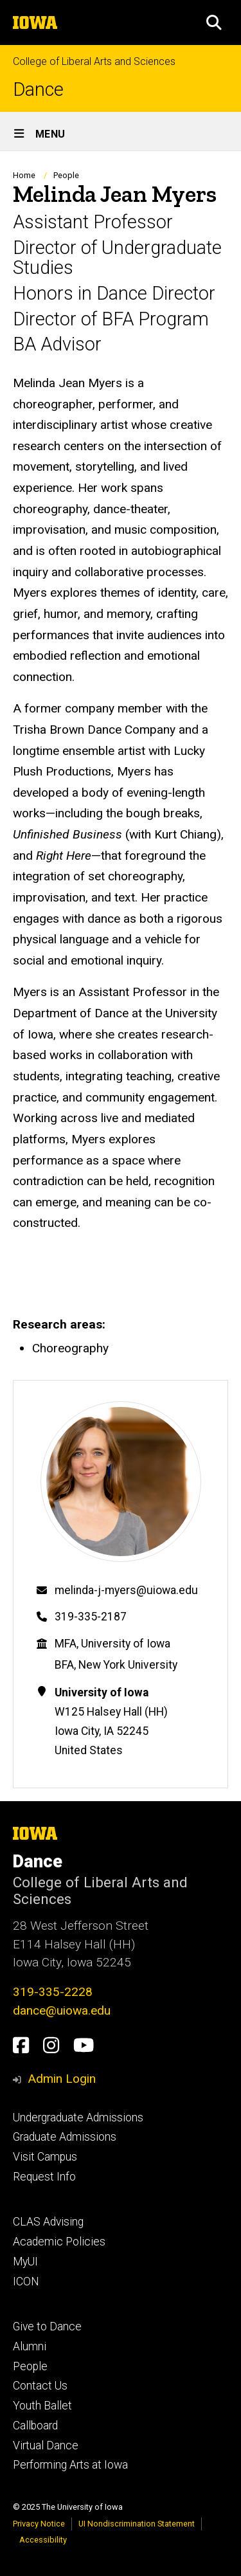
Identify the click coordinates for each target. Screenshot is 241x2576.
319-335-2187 (91, 1616)
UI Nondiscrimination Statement (136, 2523)
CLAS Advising (48, 2221)
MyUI (25, 2261)
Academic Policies (59, 2241)
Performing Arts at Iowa (70, 2464)
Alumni (29, 2346)
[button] (214, 22)
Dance (38, 89)
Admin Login (62, 2078)
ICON (26, 2281)
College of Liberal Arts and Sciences (94, 61)
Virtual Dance (45, 2445)
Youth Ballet (42, 2405)
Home (24, 175)
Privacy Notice (39, 2523)
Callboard (35, 2425)
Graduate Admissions (64, 2136)
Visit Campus (45, 2156)
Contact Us (40, 2385)
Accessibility (43, 2539)
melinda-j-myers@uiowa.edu (126, 1590)
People (66, 175)
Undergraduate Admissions (78, 2117)
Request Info (44, 2176)
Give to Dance (47, 2326)
